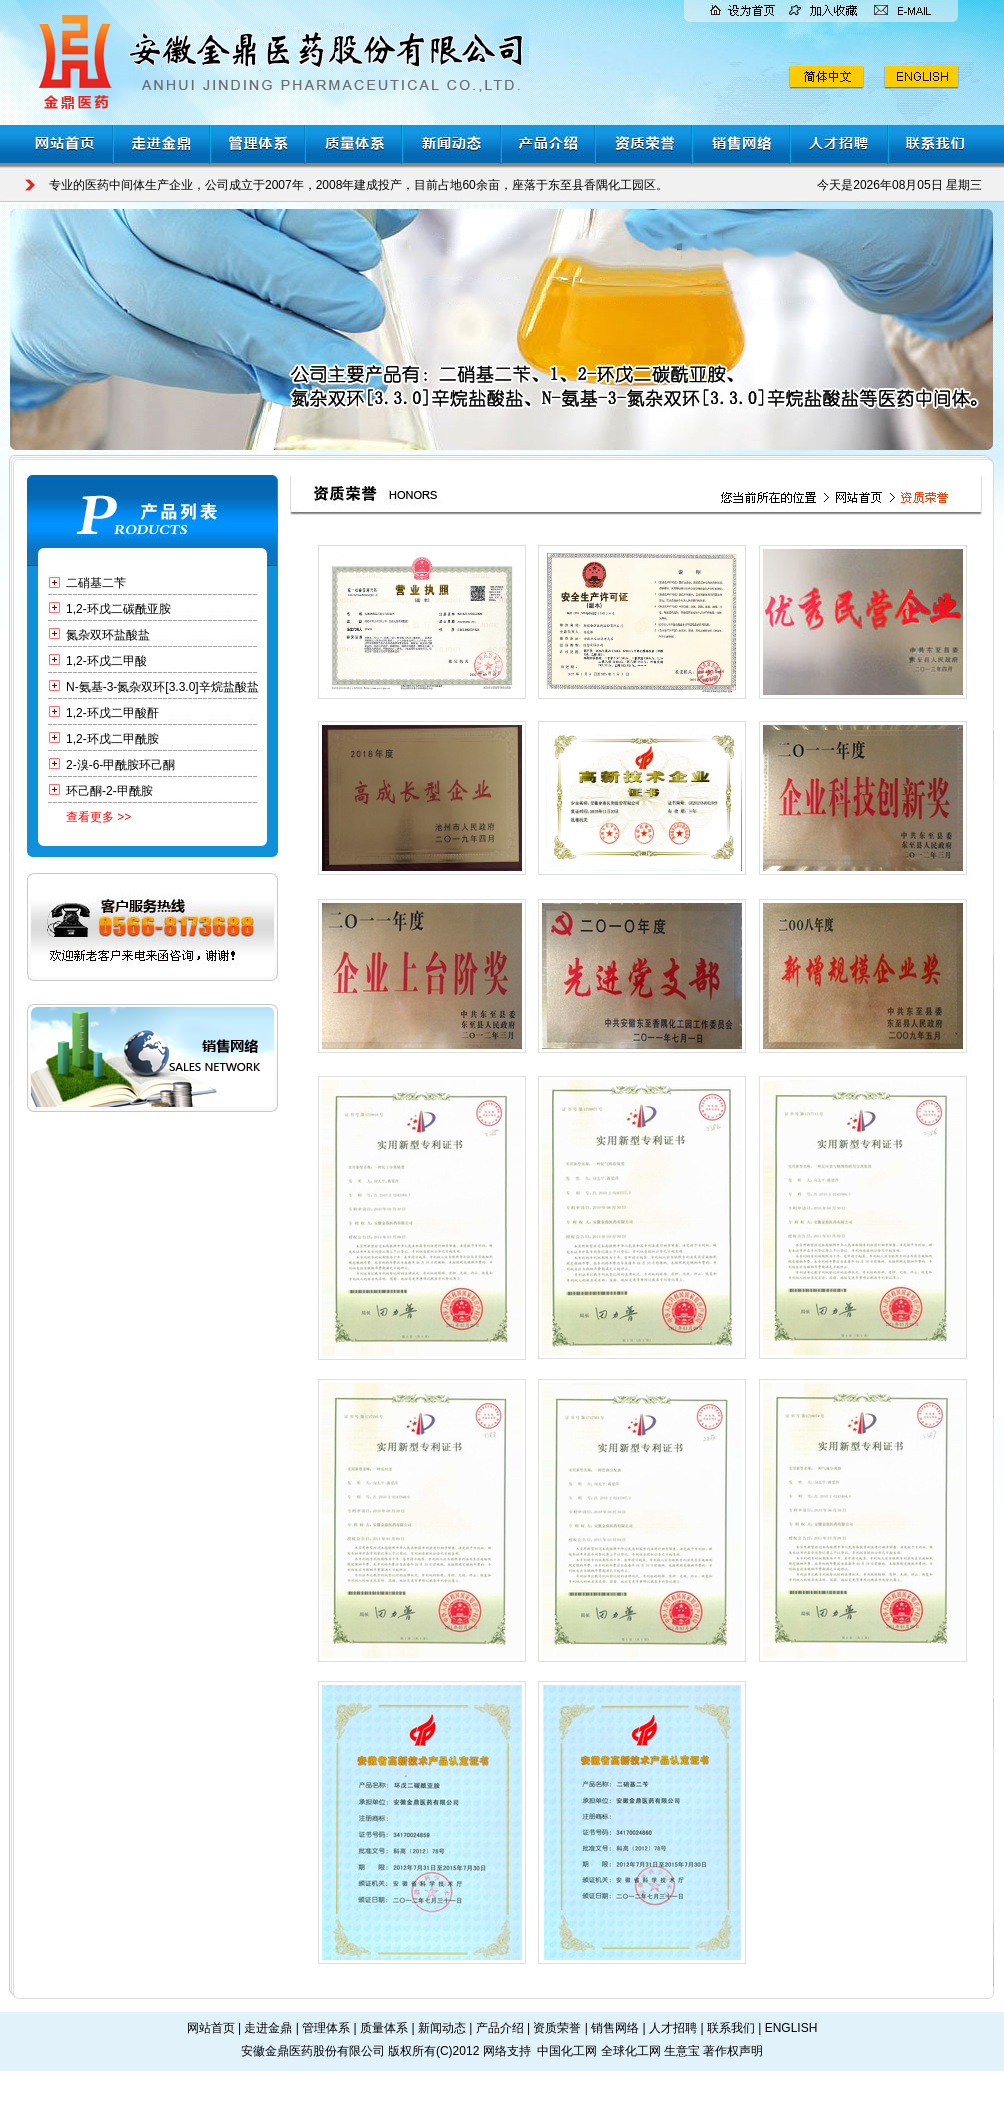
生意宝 (682, 2051)
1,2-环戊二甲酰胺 (112, 739)
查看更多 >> (98, 817)
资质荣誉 (557, 2028)
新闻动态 (442, 2028)
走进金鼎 (268, 2028)
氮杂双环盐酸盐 (108, 635)
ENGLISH (791, 2028)
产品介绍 (500, 2028)
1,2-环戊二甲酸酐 (112, 713)
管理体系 (326, 2028)
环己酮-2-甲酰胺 (109, 791)
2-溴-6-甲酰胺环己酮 (120, 765)
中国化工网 (567, 2051)
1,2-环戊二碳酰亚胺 (118, 609)
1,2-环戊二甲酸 (106, 661)
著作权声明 (733, 2051)
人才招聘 (673, 2028)
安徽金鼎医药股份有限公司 (313, 2051)
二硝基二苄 (96, 583)
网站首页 (211, 2028)
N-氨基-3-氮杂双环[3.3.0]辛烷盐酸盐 (162, 687)
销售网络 (615, 2028)
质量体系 (384, 2028)
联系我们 (731, 2028)
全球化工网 (631, 2051)
